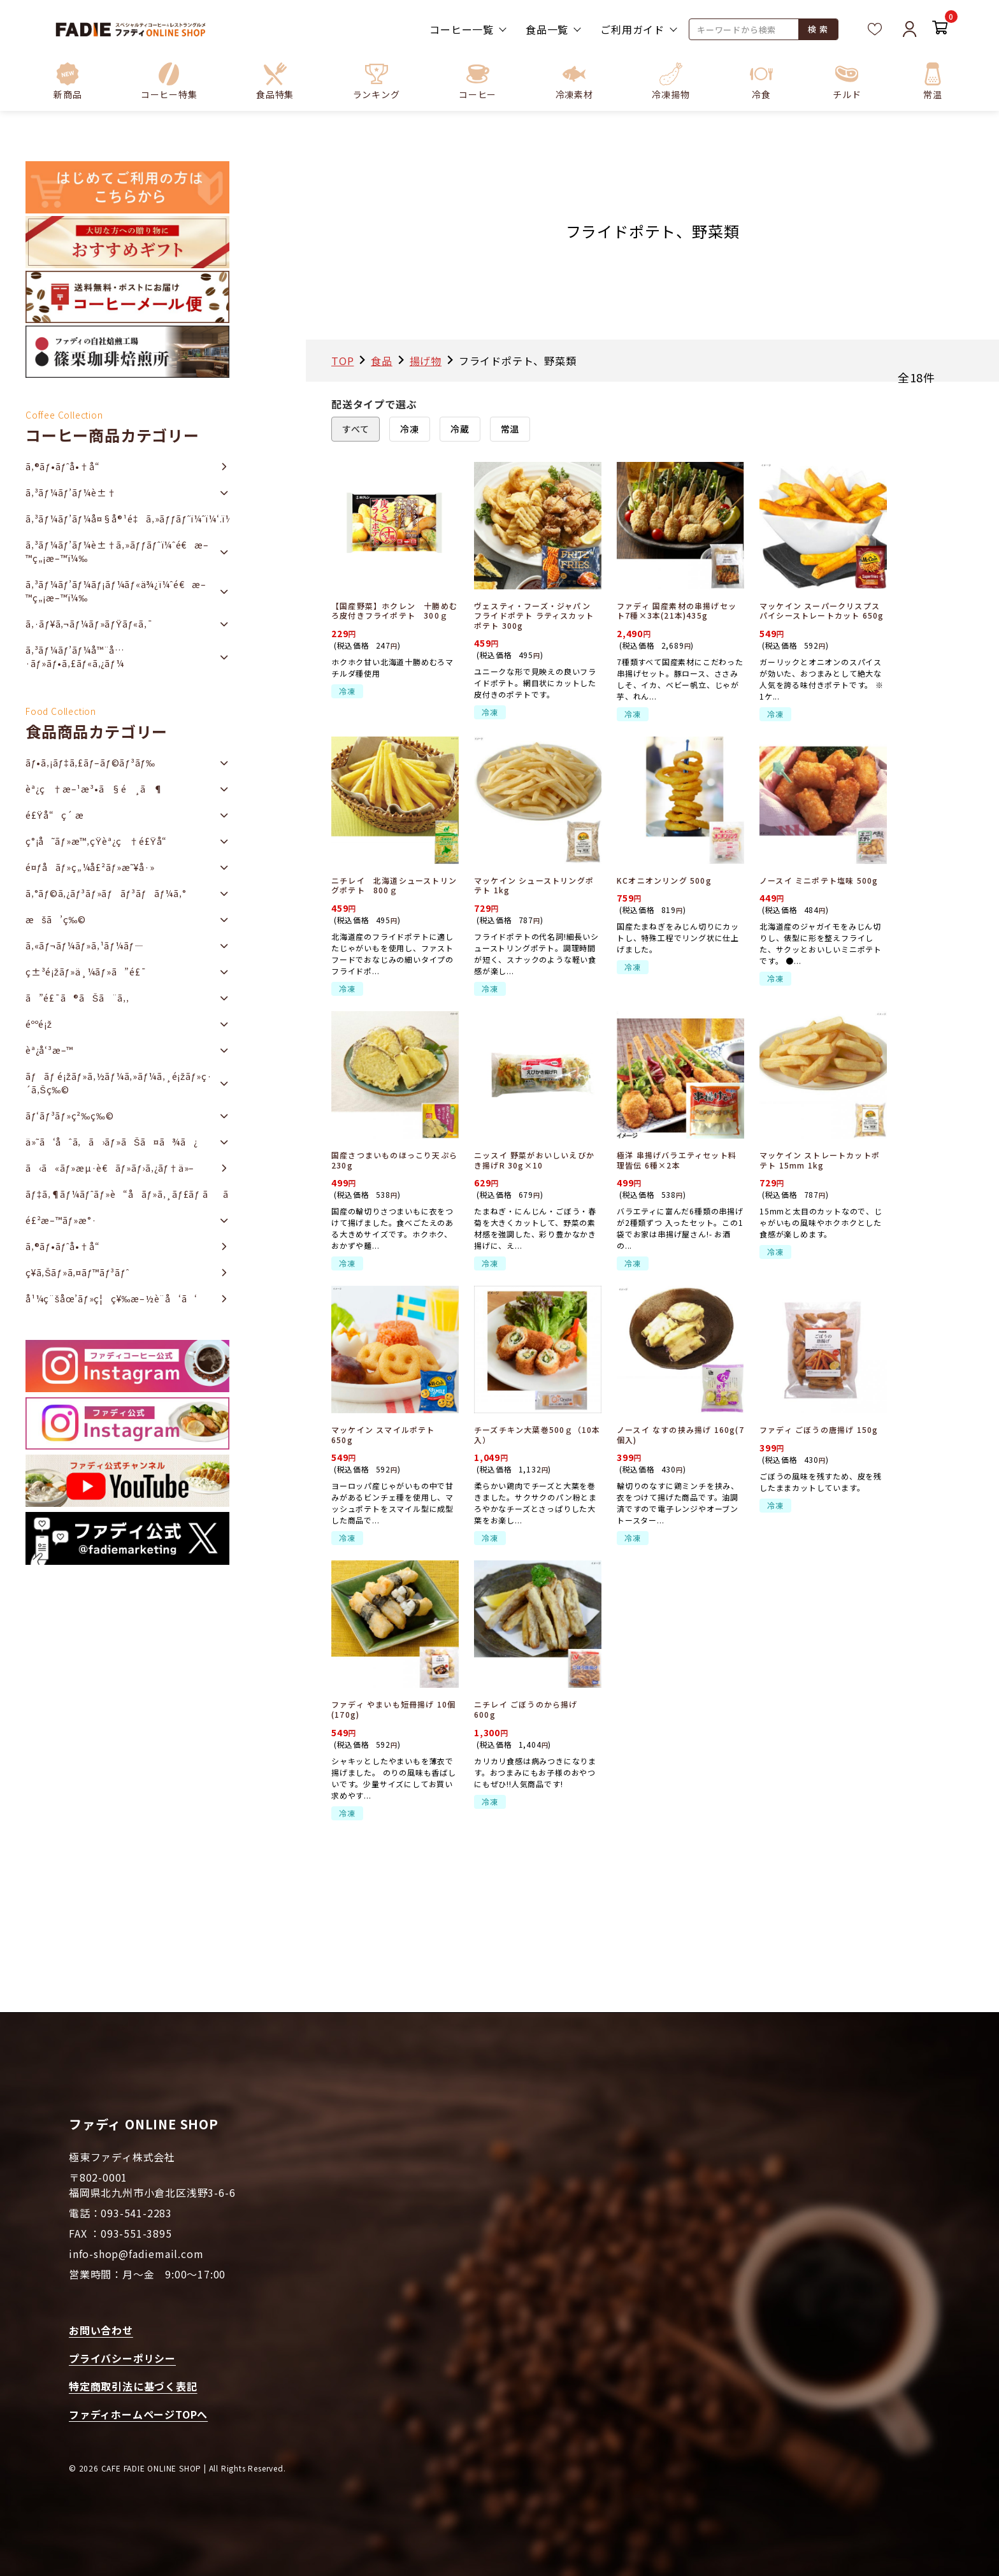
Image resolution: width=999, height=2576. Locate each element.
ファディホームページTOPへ (138, 2414)
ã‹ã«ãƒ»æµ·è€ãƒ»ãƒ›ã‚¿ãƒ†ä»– (109, 1168)
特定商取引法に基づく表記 (133, 2386)
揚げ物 (426, 360)
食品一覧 (547, 29)
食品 (381, 360)
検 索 (818, 29)
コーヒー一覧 (461, 29)
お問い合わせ (101, 2330)
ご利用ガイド (632, 29)
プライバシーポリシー (122, 2358)
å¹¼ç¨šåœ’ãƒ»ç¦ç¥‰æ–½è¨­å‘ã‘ (111, 1298)
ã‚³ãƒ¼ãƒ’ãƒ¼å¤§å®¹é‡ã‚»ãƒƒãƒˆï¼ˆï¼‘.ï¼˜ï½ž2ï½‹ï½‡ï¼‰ (127, 518)
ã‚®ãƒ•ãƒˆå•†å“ (66, 466)
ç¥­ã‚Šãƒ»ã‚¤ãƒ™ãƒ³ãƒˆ (77, 1272)
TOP (342, 360)
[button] (169, 81)
